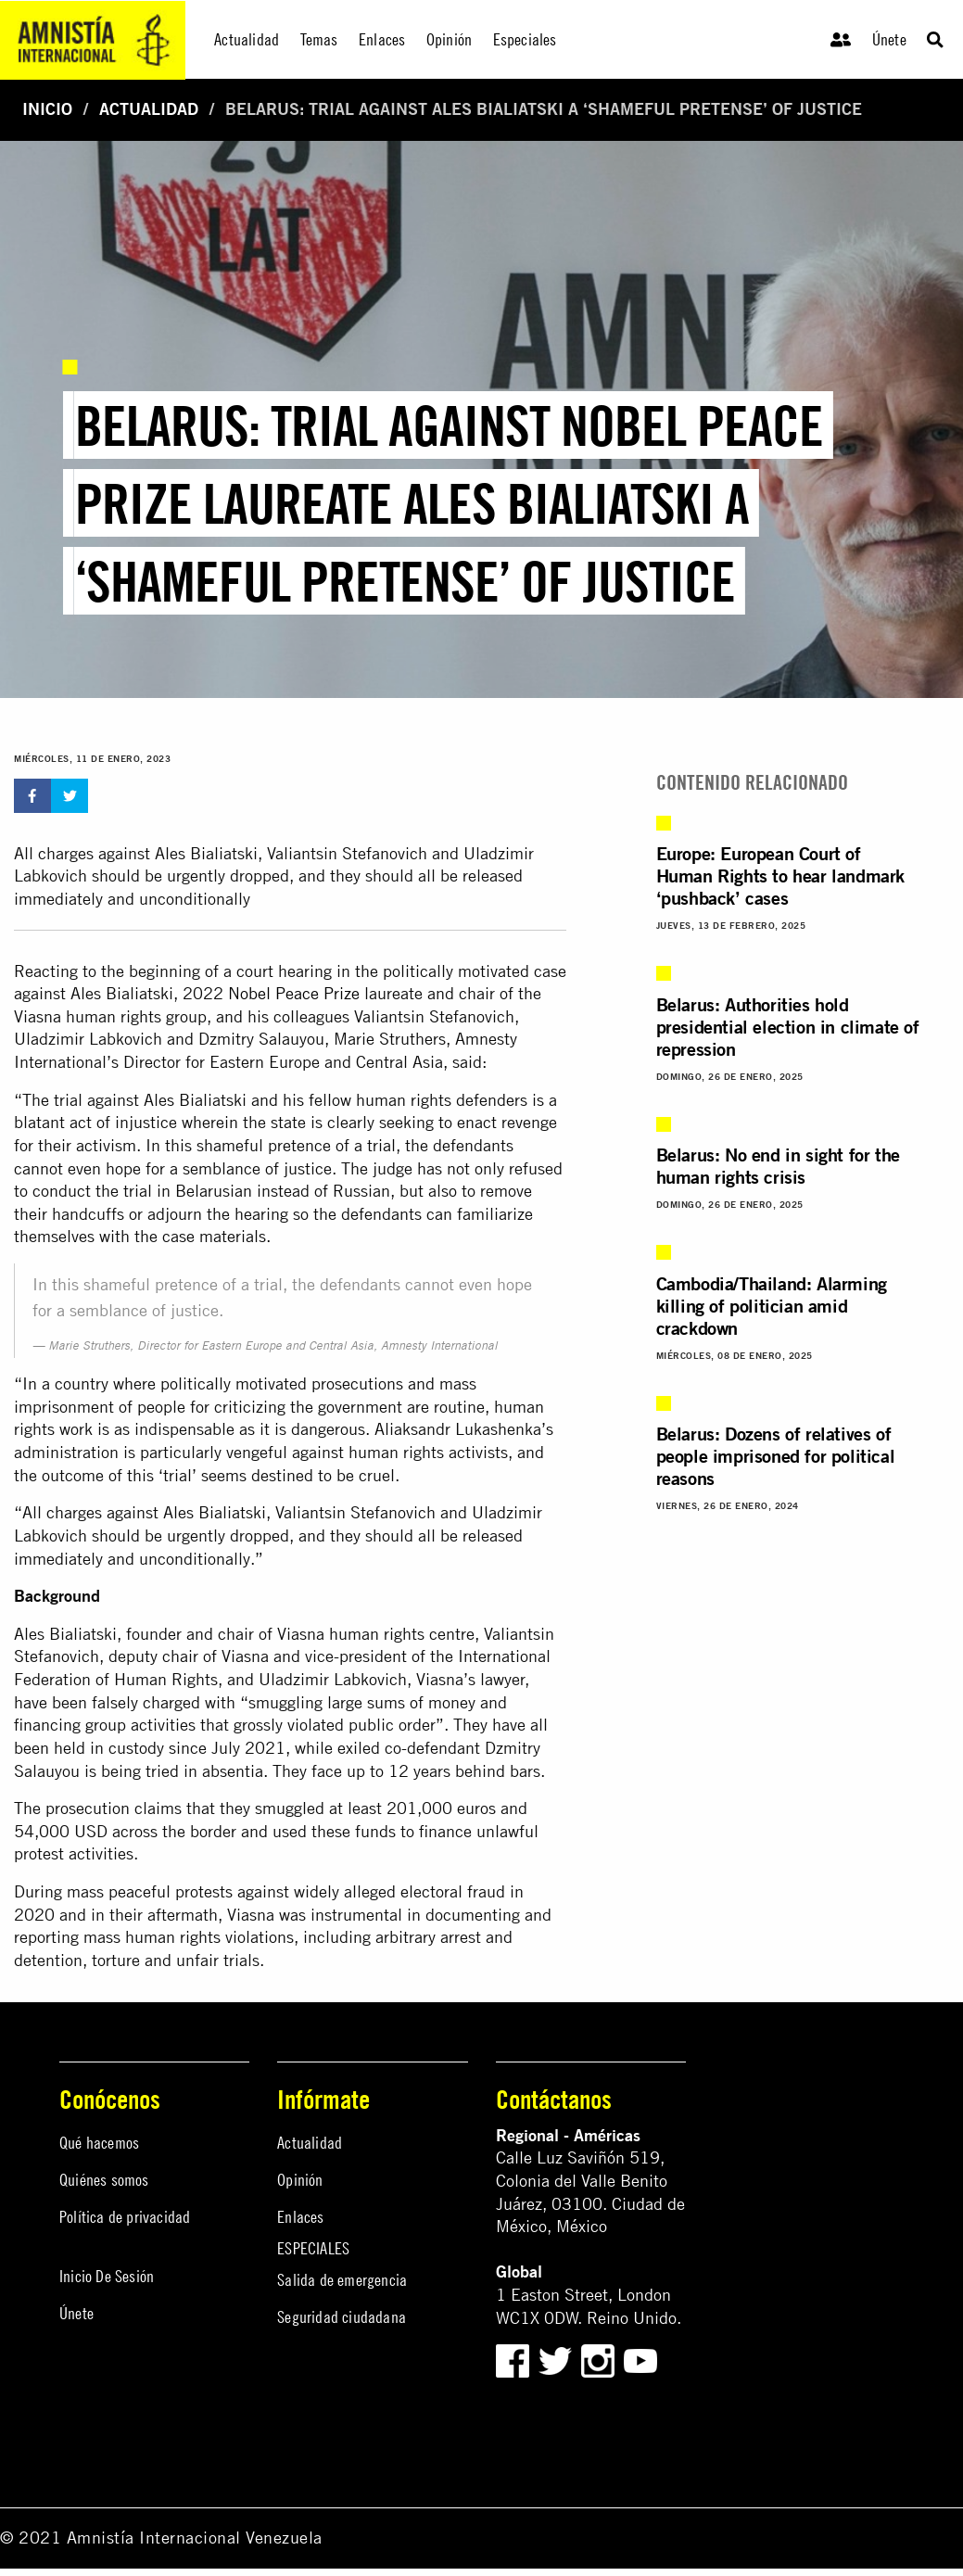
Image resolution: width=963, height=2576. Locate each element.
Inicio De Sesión (106, 2276)
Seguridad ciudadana (341, 2317)
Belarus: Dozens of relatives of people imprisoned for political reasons (775, 1456)
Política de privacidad (124, 2217)
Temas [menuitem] (319, 39)
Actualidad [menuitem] (246, 39)
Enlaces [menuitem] (382, 39)
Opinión (300, 2179)
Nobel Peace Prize (294, 993)
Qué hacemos (99, 2142)
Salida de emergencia (342, 2280)
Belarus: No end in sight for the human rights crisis (778, 1165)
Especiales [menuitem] (525, 39)
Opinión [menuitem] (449, 39)
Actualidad (148, 109)
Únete (889, 39)
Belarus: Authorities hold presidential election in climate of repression (787, 1026)
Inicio (47, 109)
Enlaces (300, 2217)
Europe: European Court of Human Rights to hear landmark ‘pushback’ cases (780, 875)
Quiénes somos (104, 2179)
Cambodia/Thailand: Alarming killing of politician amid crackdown (771, 1305)
